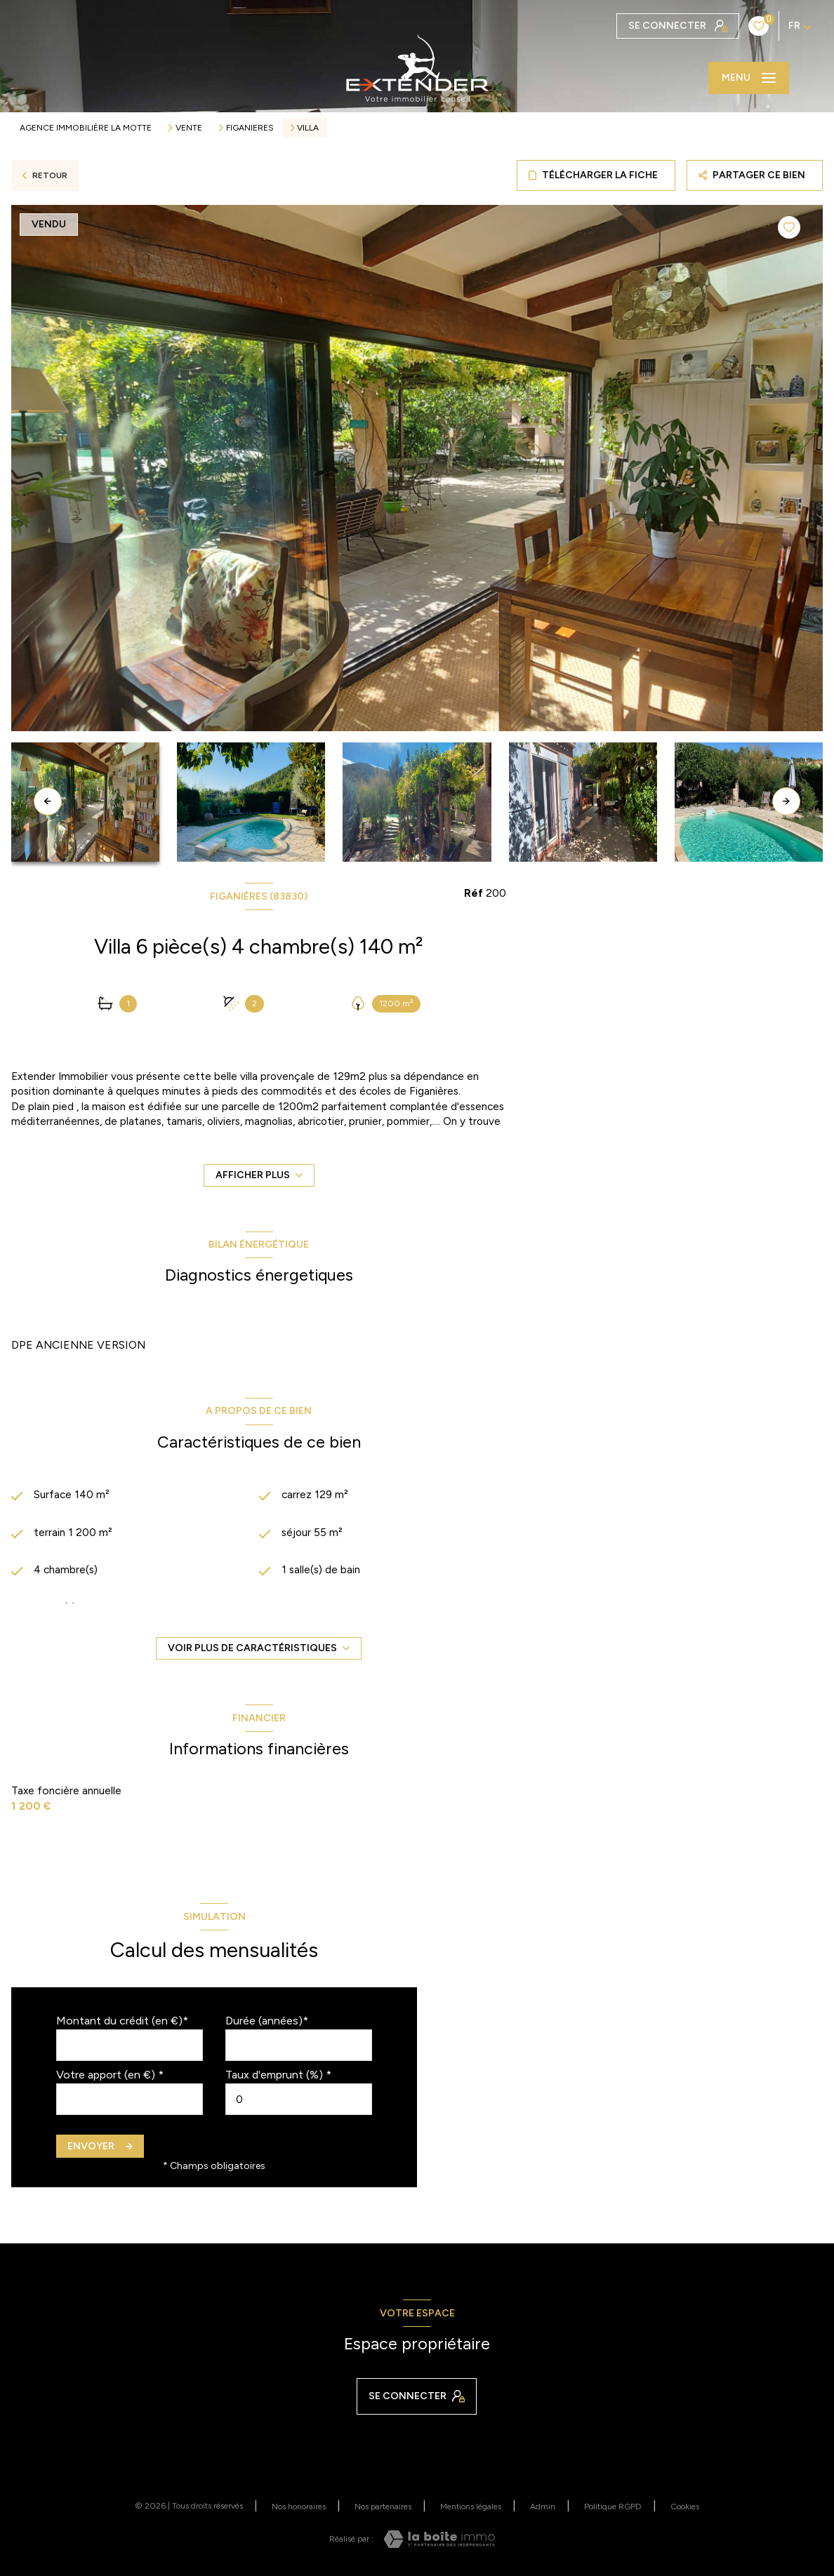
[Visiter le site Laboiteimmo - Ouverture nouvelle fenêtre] (439, 2539)
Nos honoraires (299, 2506)
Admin (542, 2506)
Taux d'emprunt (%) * (278, 2074)
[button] (786, 801)
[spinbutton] (298, 2099)
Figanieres (250, 128)
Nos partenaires (383, 2506)
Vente (189, 128)
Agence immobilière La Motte (86, 128)
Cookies (684, 2506)
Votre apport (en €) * (110, 2074)
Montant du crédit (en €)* (122, 2020)
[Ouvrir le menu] (748, 78)
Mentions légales (470, 2506)
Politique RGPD (613, 2506)
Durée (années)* (266, 2020)
